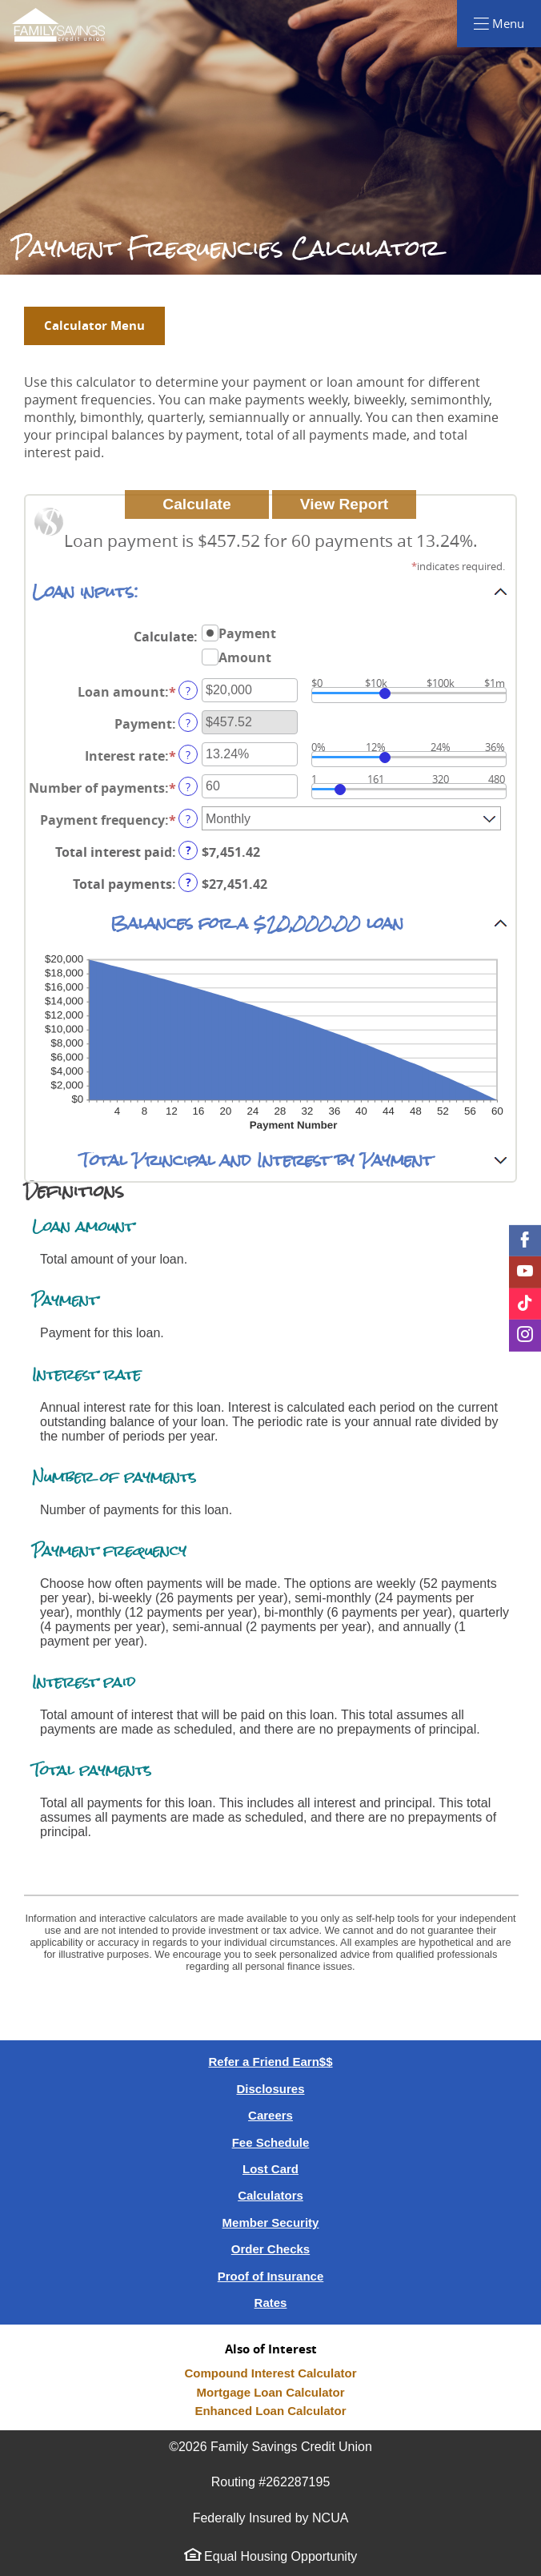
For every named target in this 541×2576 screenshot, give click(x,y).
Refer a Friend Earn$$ (270, 2061)
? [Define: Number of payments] (188, 786)
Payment (247, 632)
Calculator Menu (94, 325)
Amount (244, 656)
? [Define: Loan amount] (188, 690)
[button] (270, 591)
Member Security (270, 2222)
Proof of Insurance (271, 2276)
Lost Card (270, 2169)
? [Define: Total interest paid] (188, 850)
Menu (515, 22)
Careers (270, 2115)
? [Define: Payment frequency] (188, 818)
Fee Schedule (271, 2142)
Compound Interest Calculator (270, 2373)
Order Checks (270, 2249)
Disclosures (270, 2089)
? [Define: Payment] (188, 722)
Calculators (270, 2195)
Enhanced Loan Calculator (270, 2410)
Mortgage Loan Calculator (270, 2392)
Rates (270, 2302)
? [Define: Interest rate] (188, 754)
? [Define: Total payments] (188, 882)
